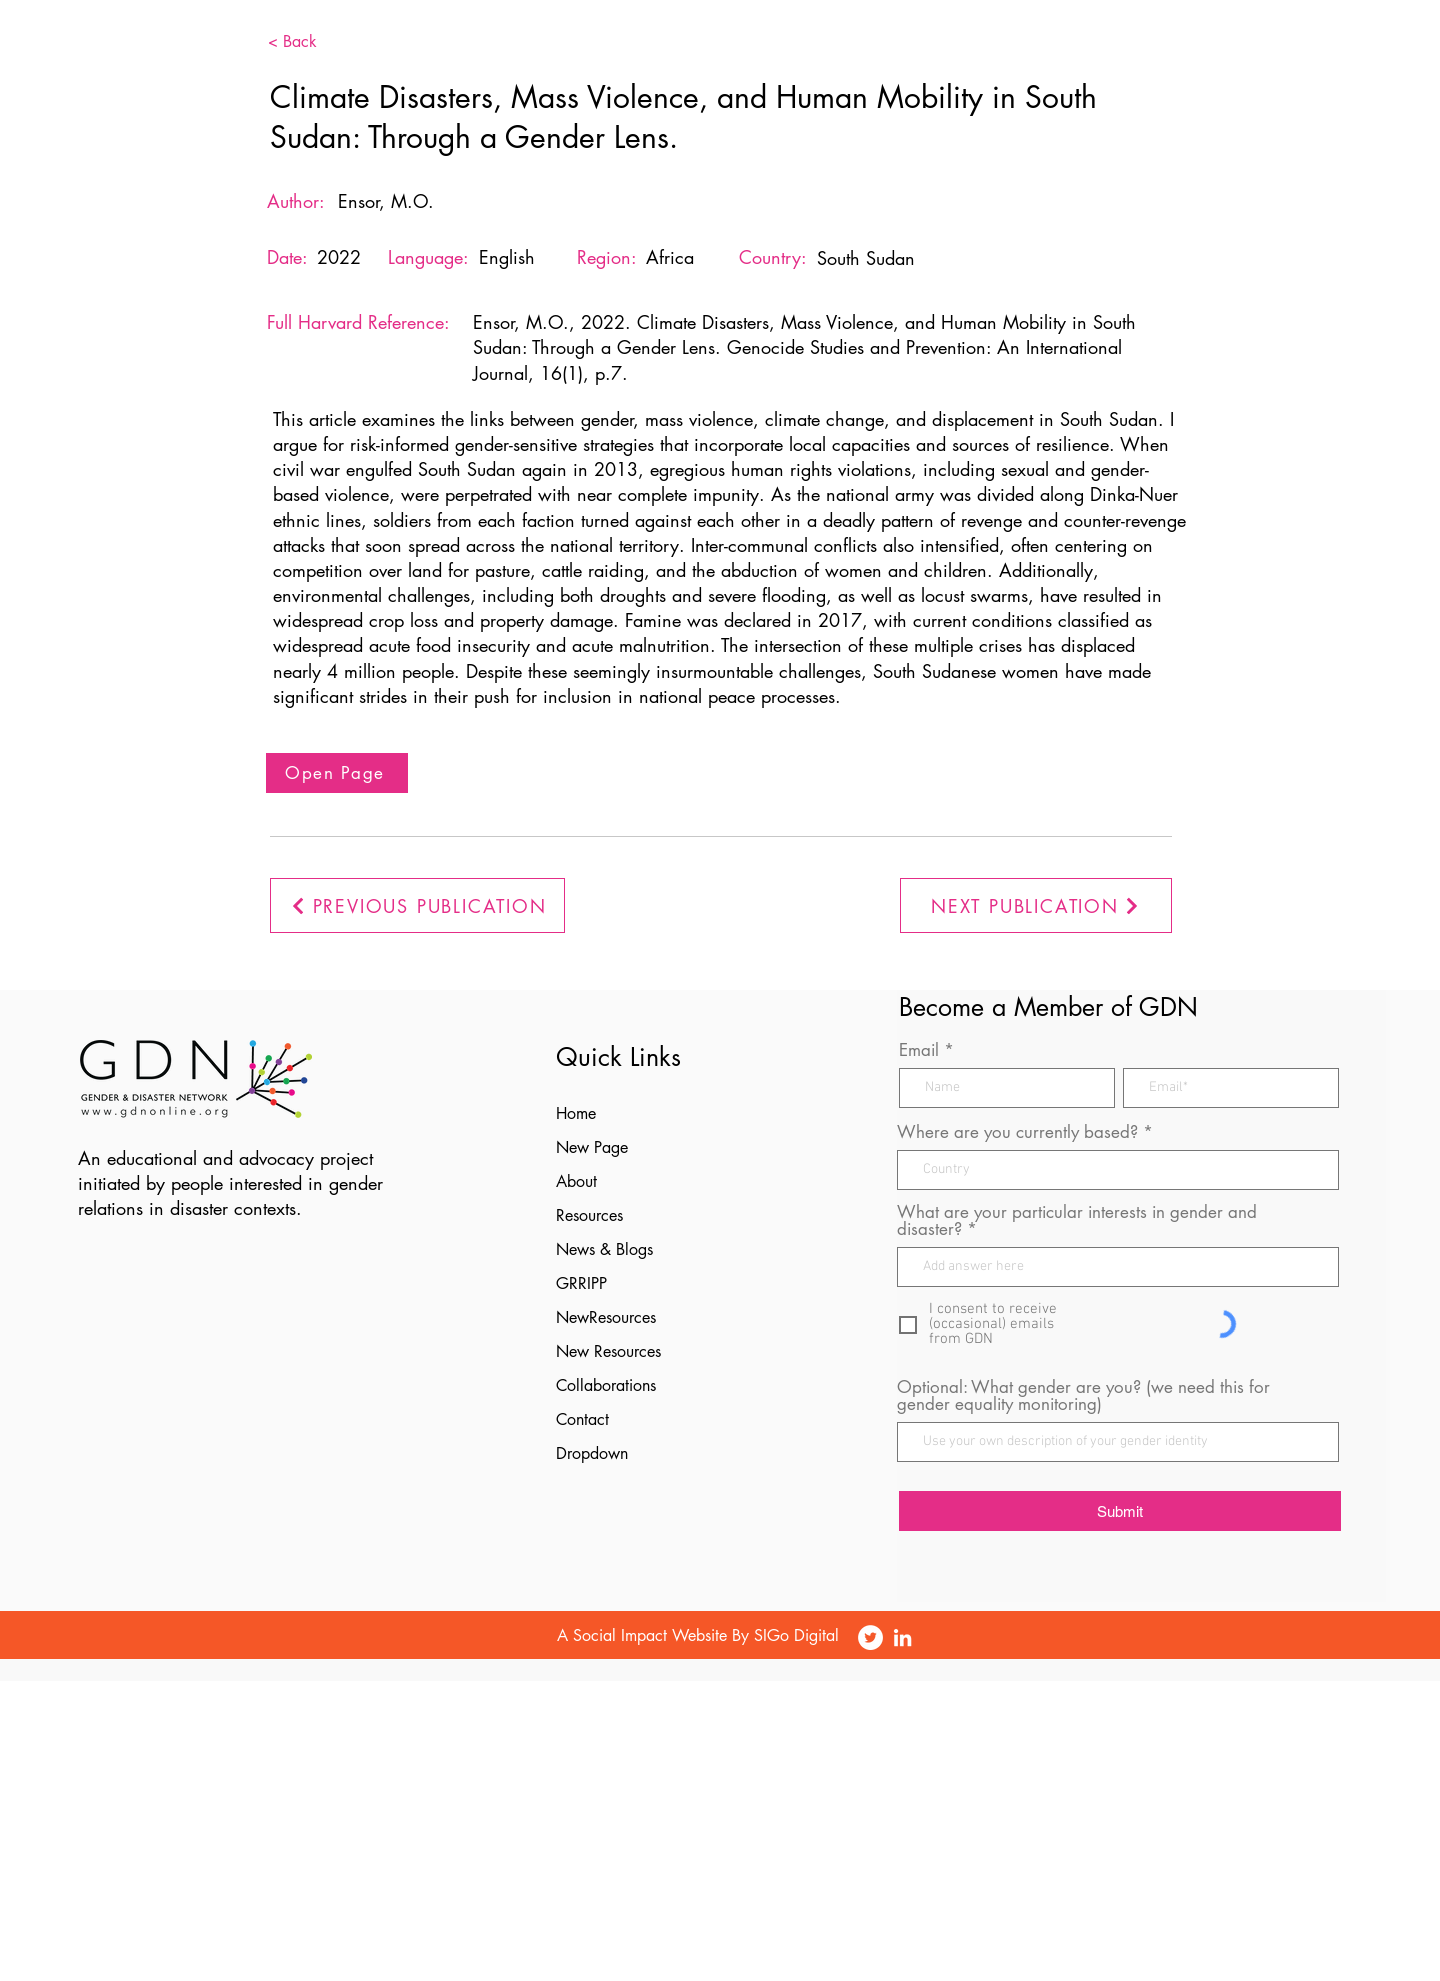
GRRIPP (581, 1283)
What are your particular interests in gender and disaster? (1077, 1221)
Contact (582, 1419)
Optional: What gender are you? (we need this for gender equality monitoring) (1083, 1396)
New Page (592, 1147)
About (576, 1181)
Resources (589, 1215)
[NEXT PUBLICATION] (1036, 905)
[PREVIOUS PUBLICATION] (417, 905)
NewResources (606, 1317)
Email (919, 1050)
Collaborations (606, 1385)
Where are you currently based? (1017, 1132)
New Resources (608, 1351)
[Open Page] (337, 773)
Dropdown (592, 1453)
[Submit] (1120, 1511)
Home (576, 1113)
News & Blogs (604, 1249)
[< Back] (323, 42)
